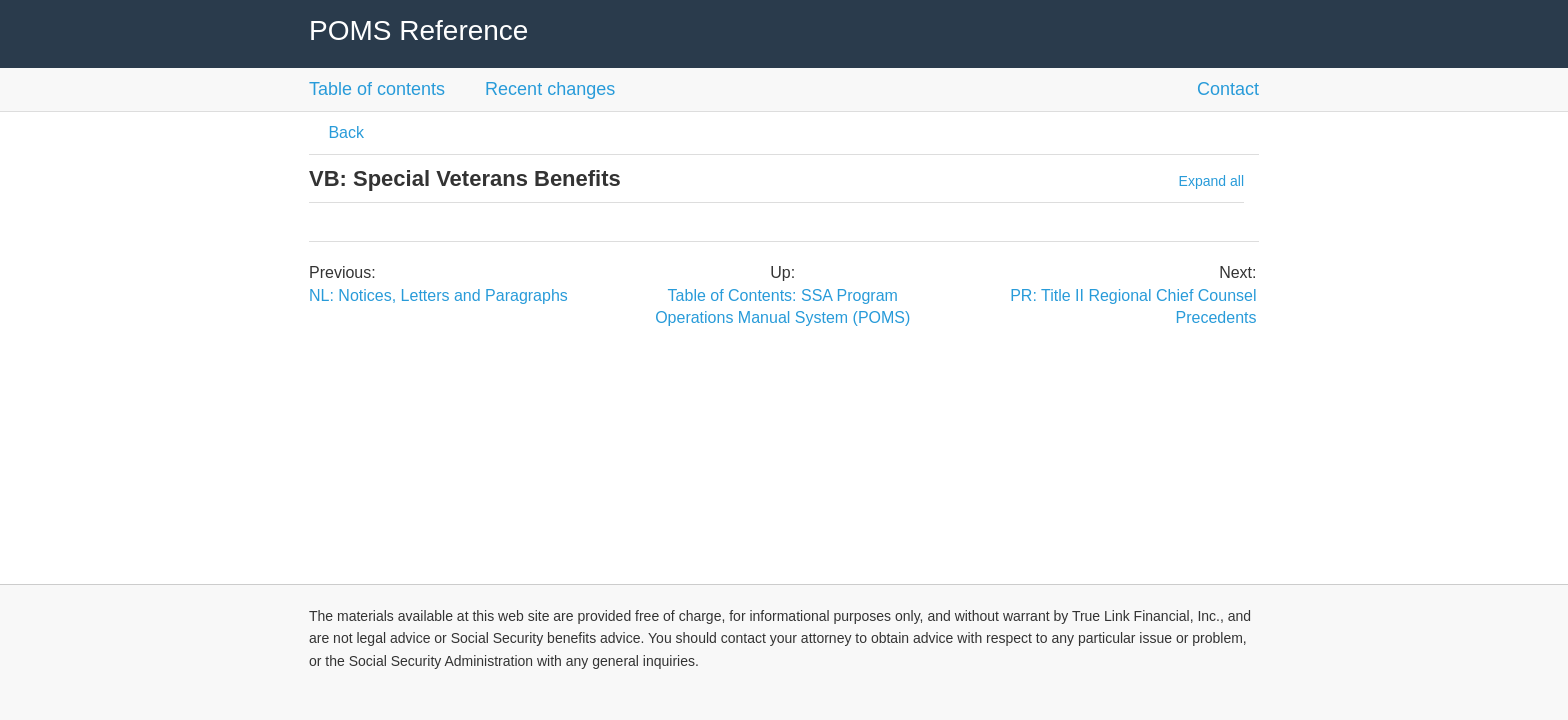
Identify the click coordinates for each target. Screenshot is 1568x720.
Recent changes (550, 89)
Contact (1228, 89)
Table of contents (377, 89)
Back (344, 132)
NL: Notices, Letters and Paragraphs (438, 295)
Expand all (1211, 181)
